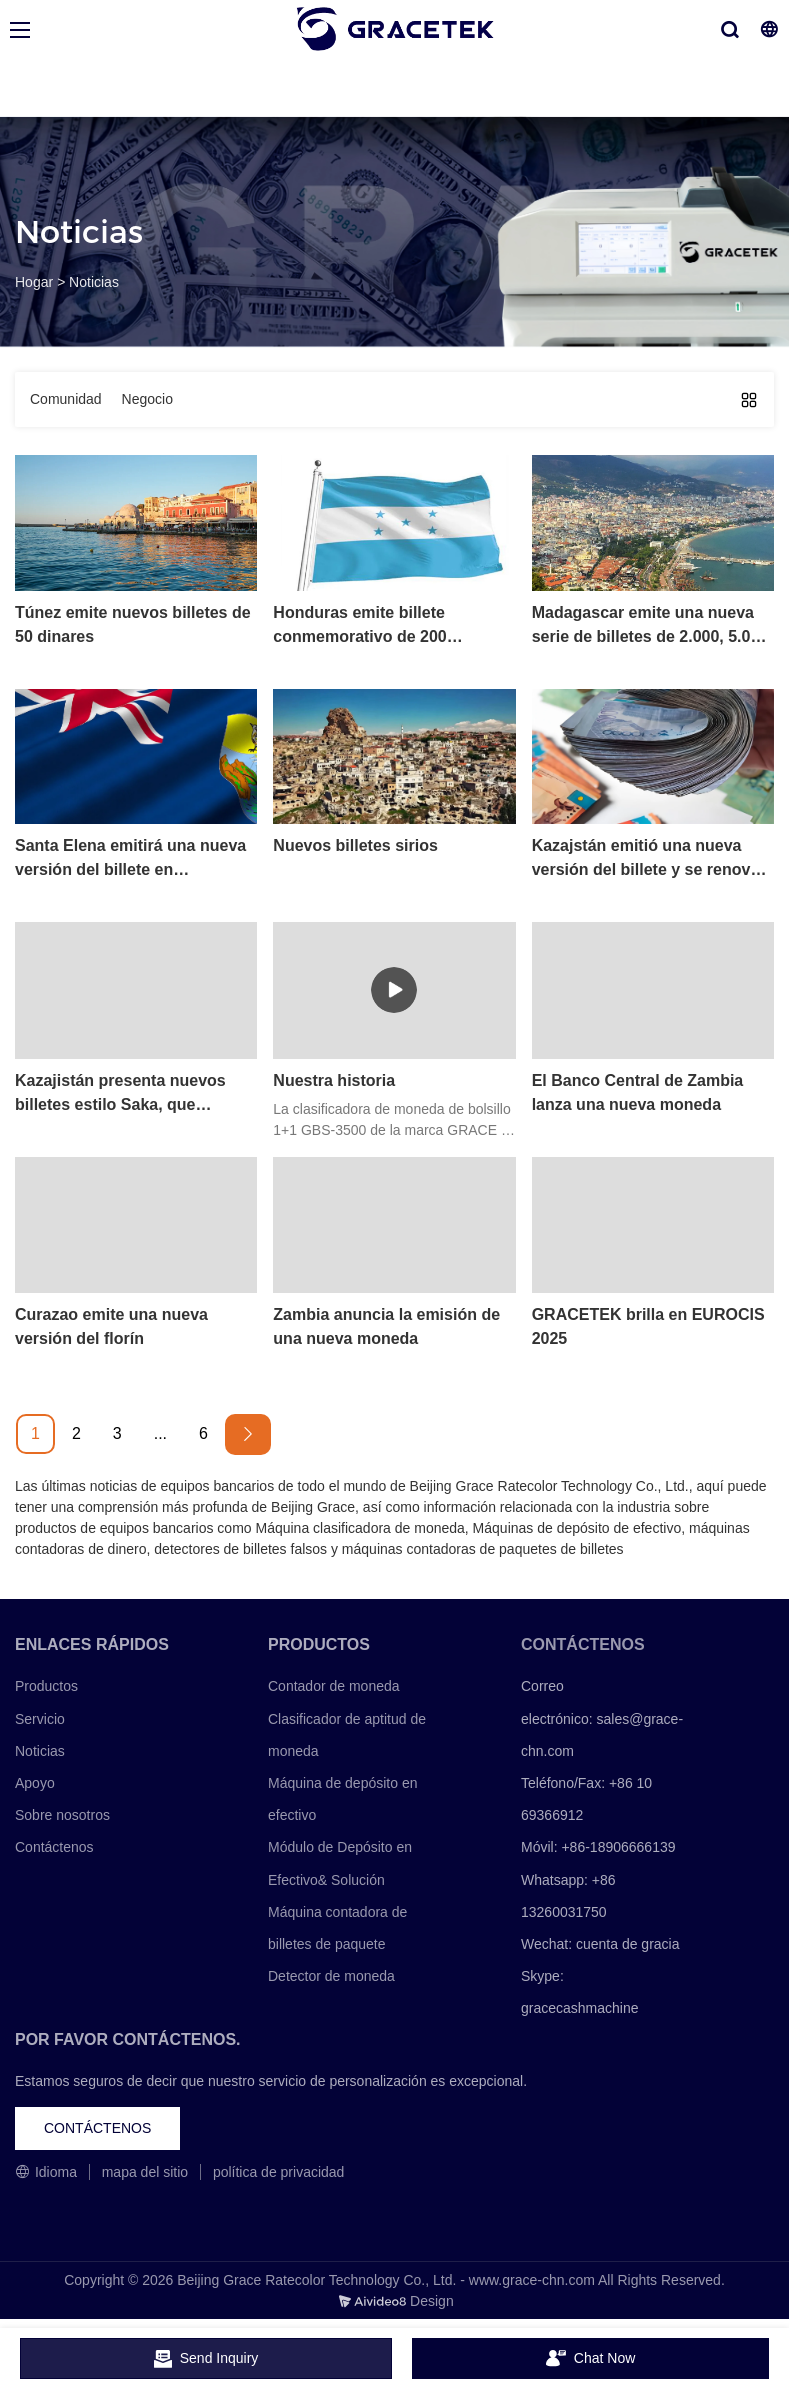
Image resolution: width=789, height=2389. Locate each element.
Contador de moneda (334, 1686)
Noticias (94, 282)
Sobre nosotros (62, 1815)
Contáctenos (54, 1847)
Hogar (34, 282)
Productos (46, 1686)
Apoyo (35, 1783)
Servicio (40, 1719)
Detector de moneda (331, 1976)
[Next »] (248, 1434)
